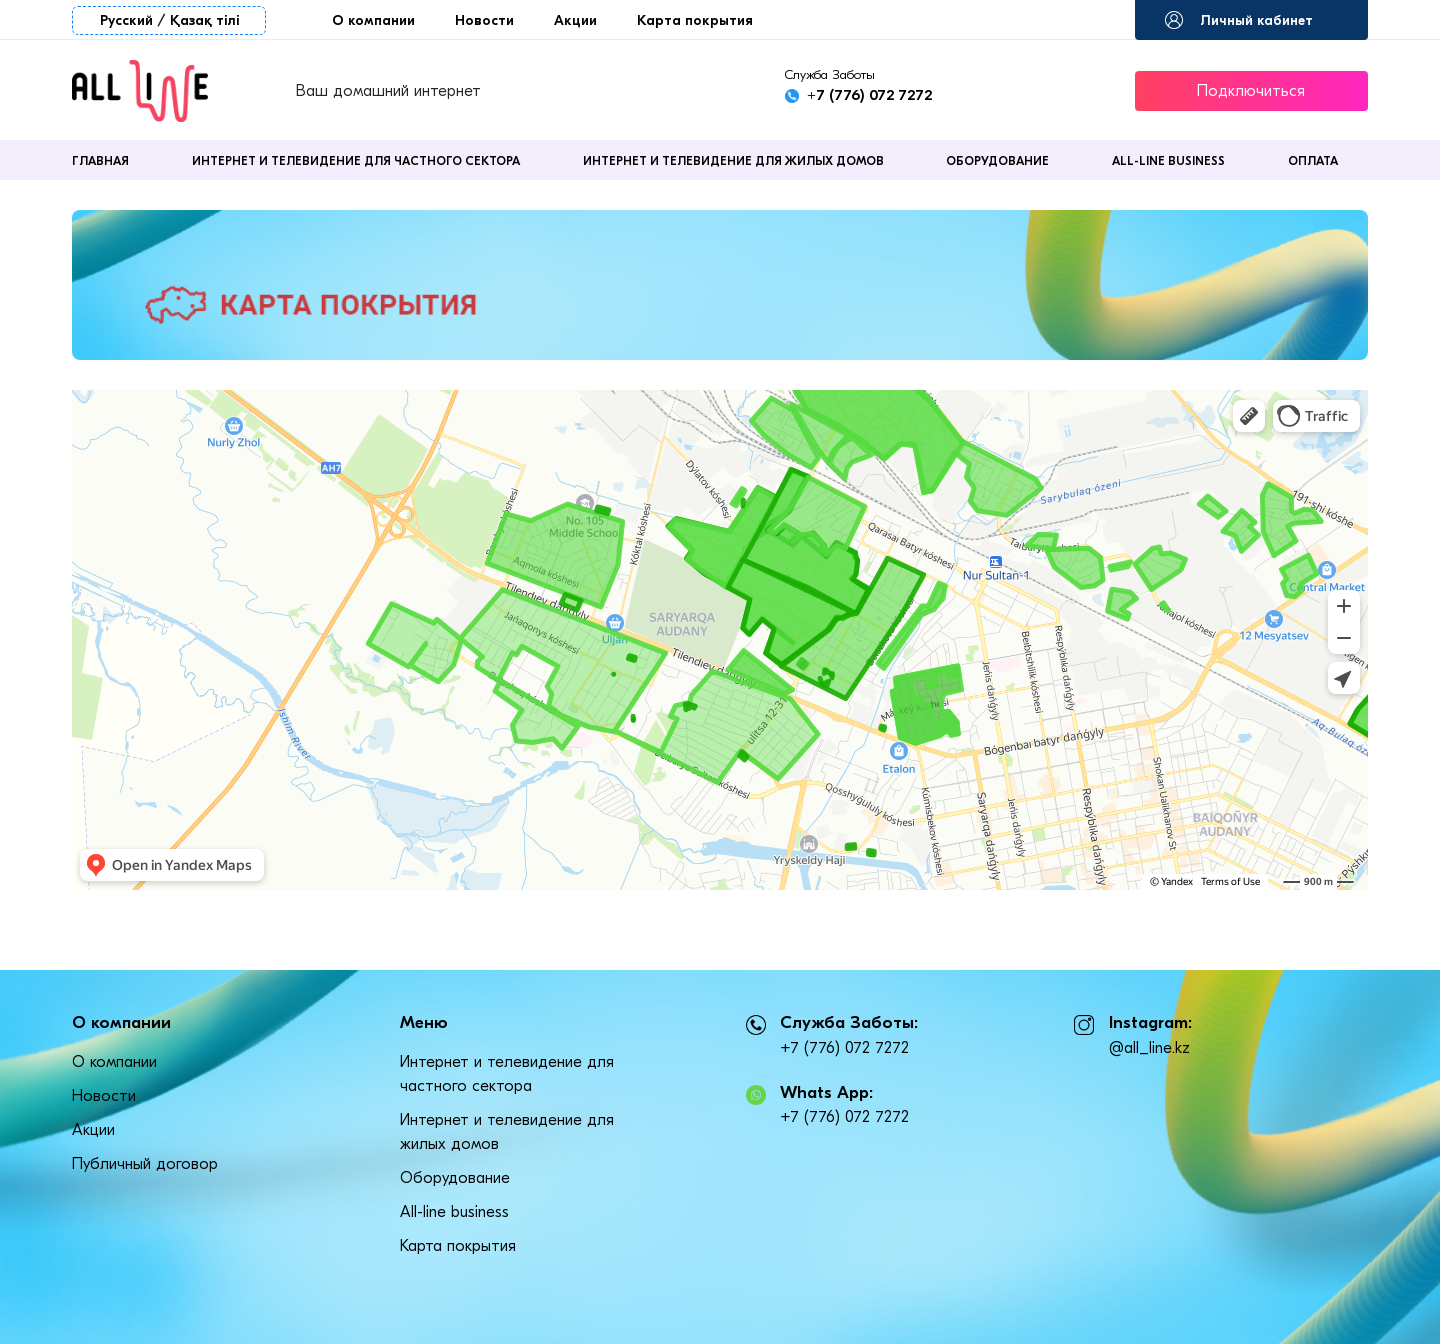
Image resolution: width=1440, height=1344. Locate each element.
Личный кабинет (1256, 20)
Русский (126, 20)
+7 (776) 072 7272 (869, 95)
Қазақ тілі (204, 20)
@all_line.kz (1149, 1048)
